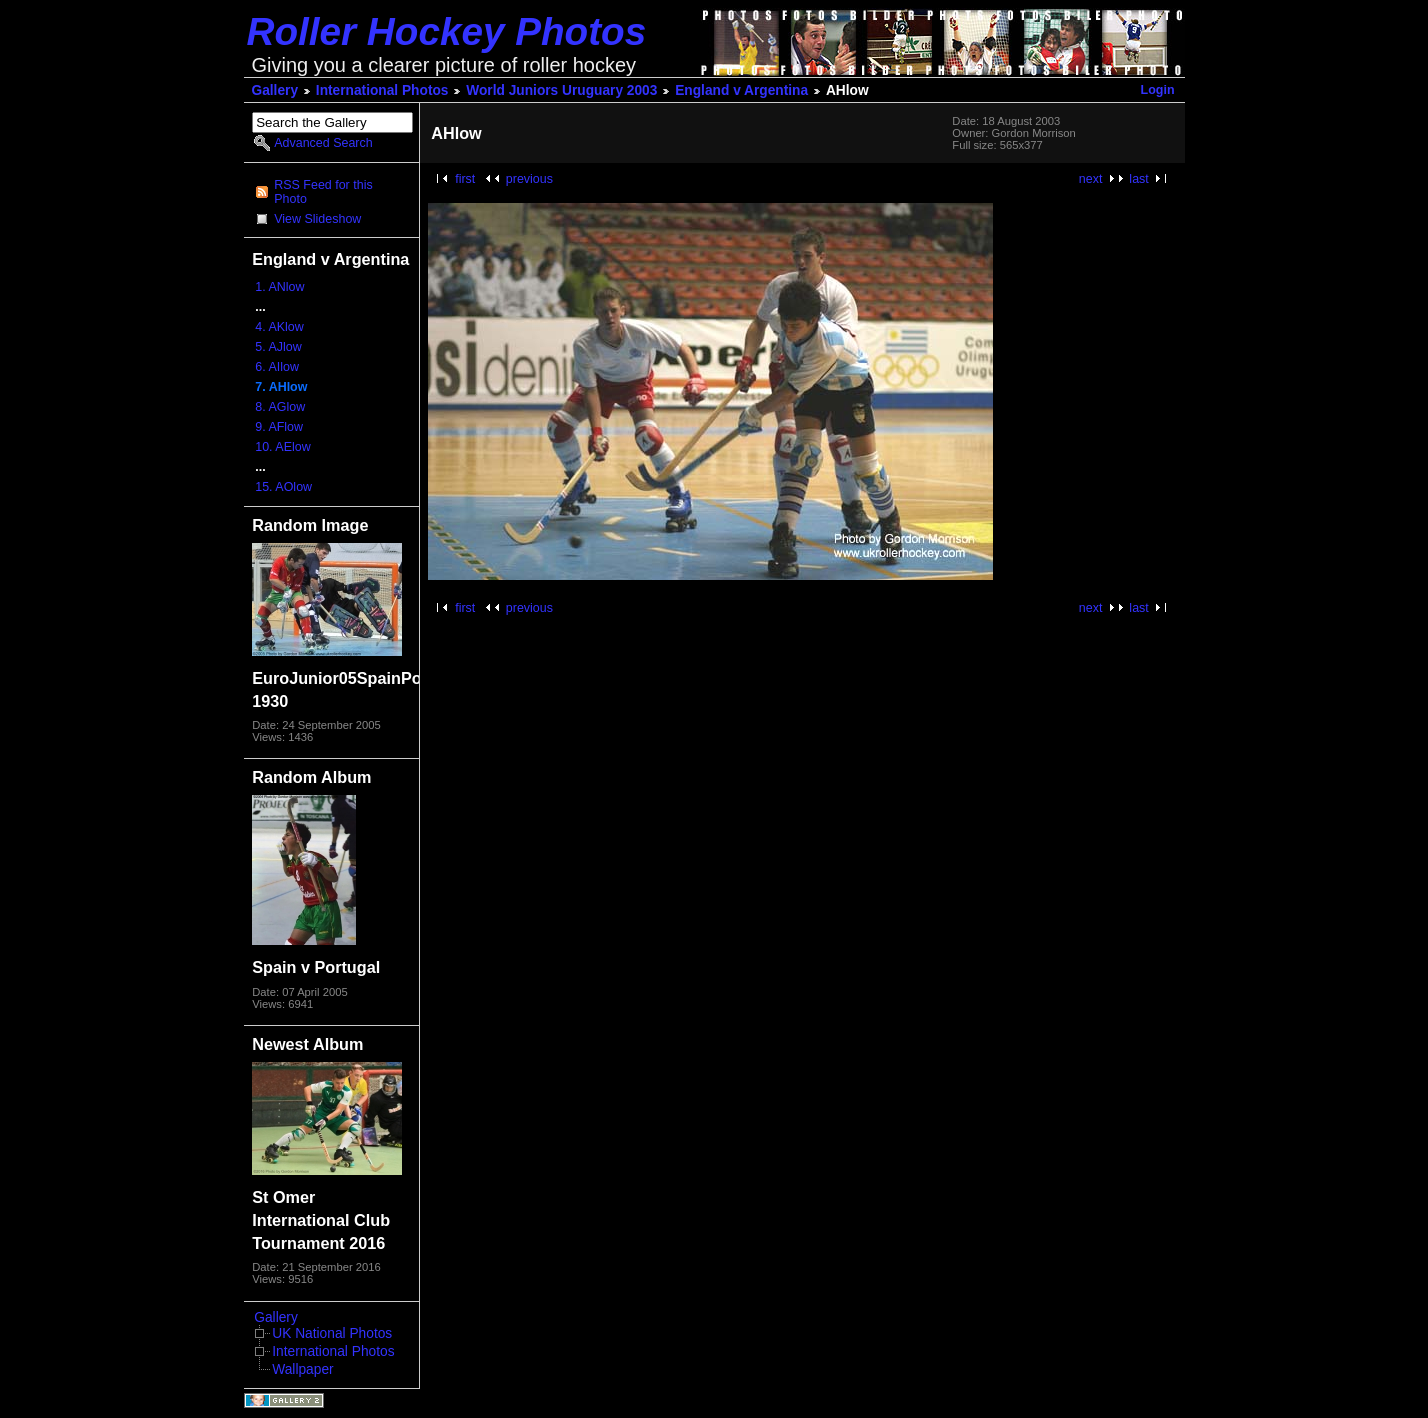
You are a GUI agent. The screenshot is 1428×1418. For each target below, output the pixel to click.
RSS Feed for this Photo (323, 192)
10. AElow (282, 447)
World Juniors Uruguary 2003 (561, 90)
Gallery (275, 90)
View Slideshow (317, 219)
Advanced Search (323, 143)
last (1138, 179)
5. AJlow (278, 347)
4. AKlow (279, 327)
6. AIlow (277, 367)
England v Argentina (741, 90)
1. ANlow (279, 287)
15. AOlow (283, 487)
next (1091, 179)
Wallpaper (302, 1369)
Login (1158, 90)
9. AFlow (279, 427)
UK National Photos (332, 1333)
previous (529, 179)
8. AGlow (280, 407)
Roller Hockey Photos (447, 31)
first (465, 179)
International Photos (382, 90)
